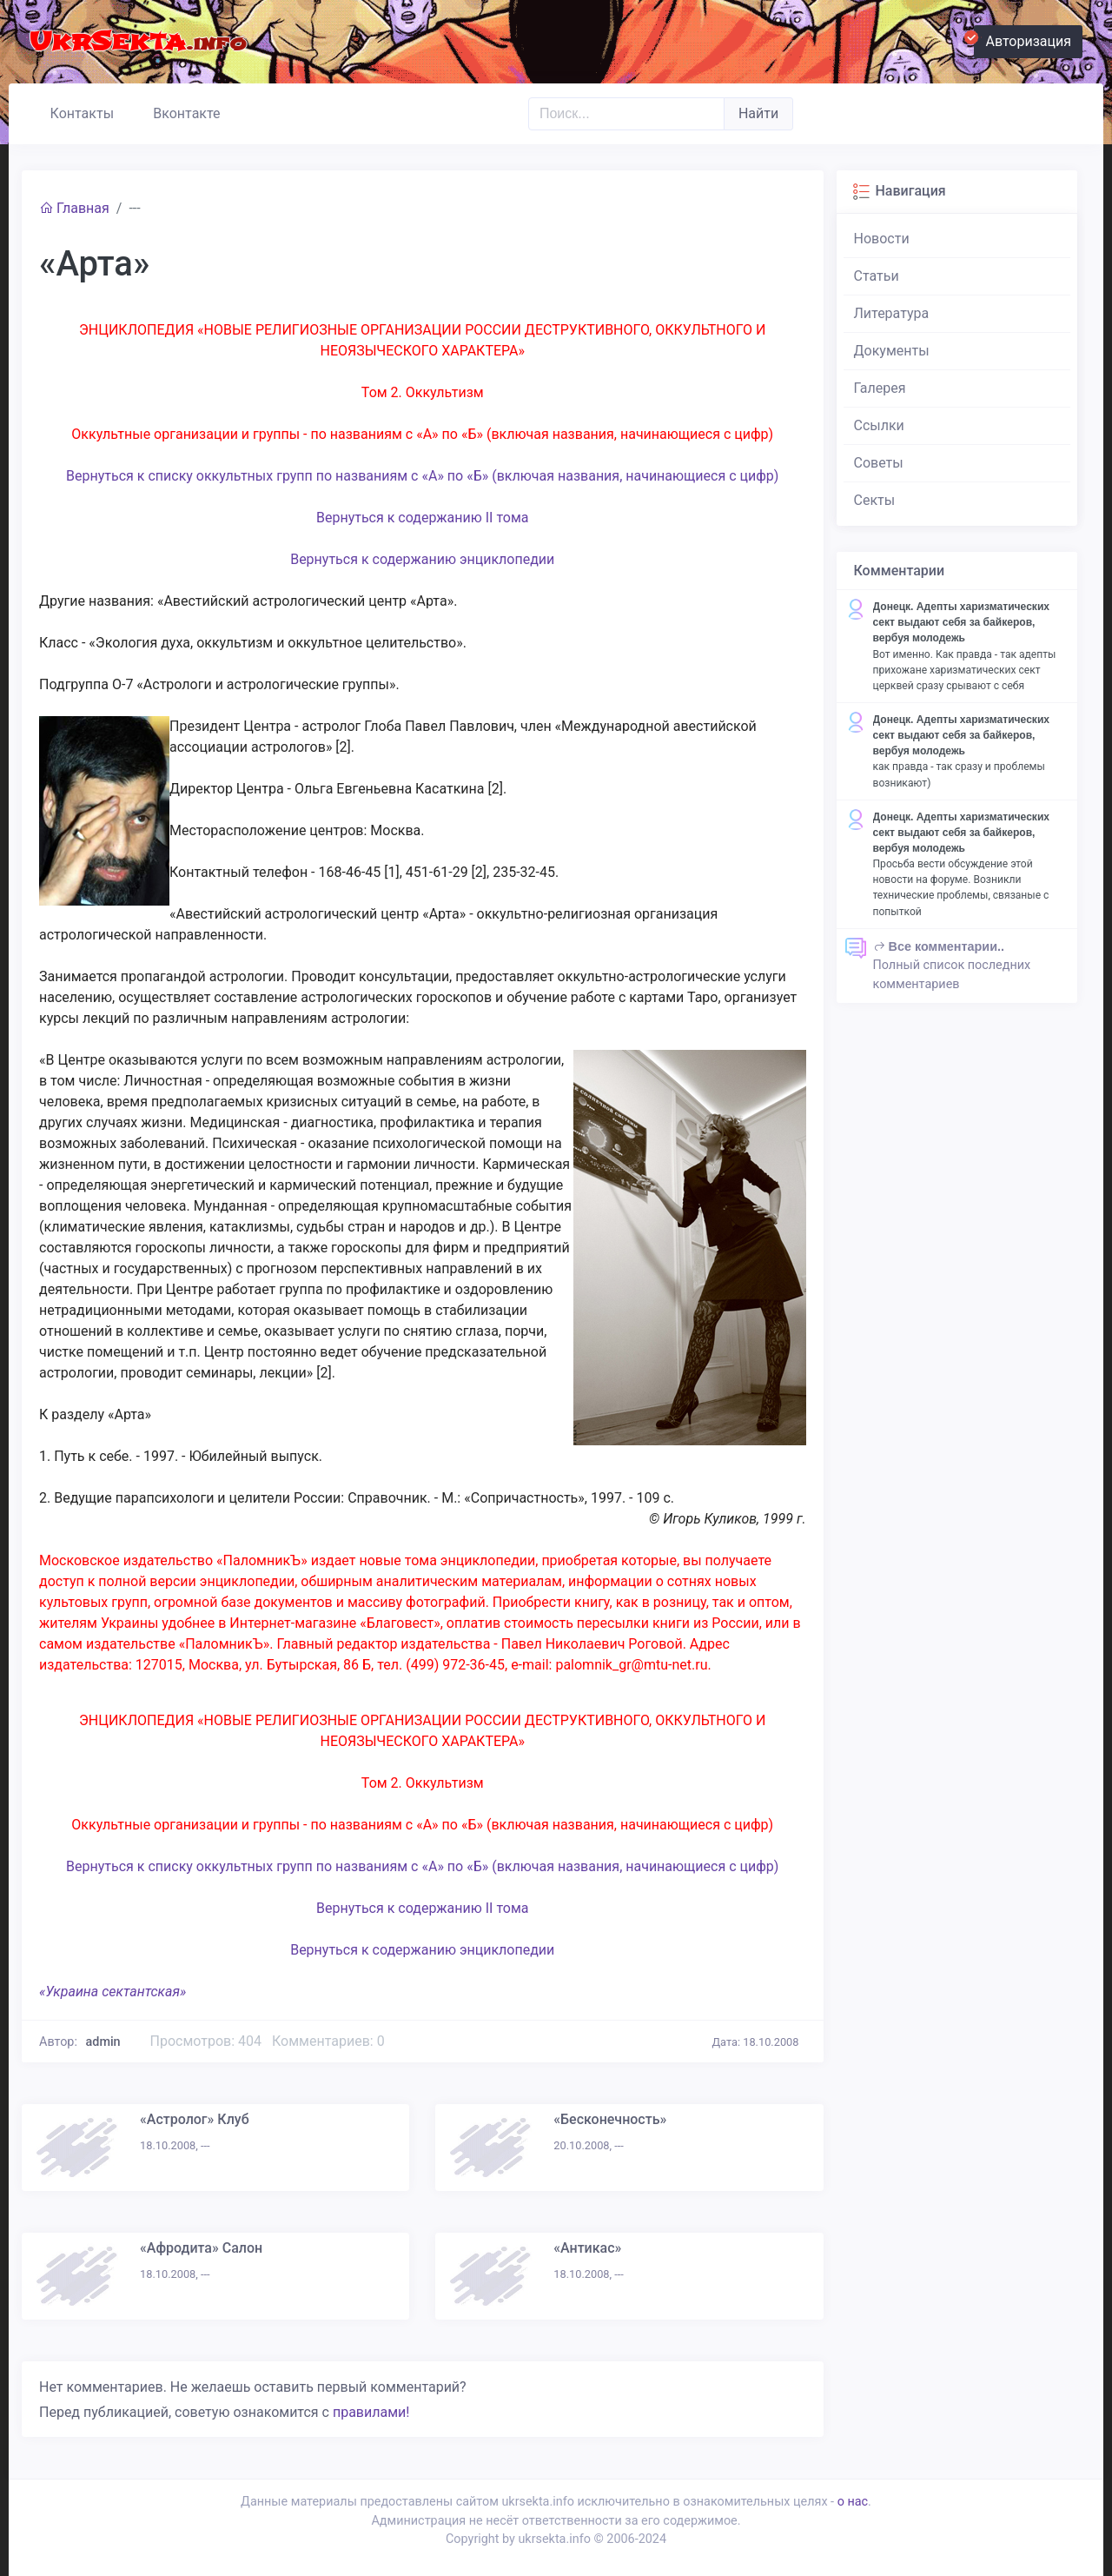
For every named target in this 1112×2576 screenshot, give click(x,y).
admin (103, 2042)
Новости (882, 238)
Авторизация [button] (1022, 39)
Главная (74, 208)
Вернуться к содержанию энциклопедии (422, 559)
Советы (879, 463)
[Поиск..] (626, 113)
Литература (892, 313)
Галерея (880, 388)
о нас (852, 2501)
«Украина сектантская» (112, 1991)
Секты (875, 500)
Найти (758, 113)
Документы (892, 350)
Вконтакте (179, 111)
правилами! (371, 2412)
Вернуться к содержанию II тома (422, 517)
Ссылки (879, 425)
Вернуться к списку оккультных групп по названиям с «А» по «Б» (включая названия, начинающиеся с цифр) (422, 476)
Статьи (876, 276)
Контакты (74, 111)
